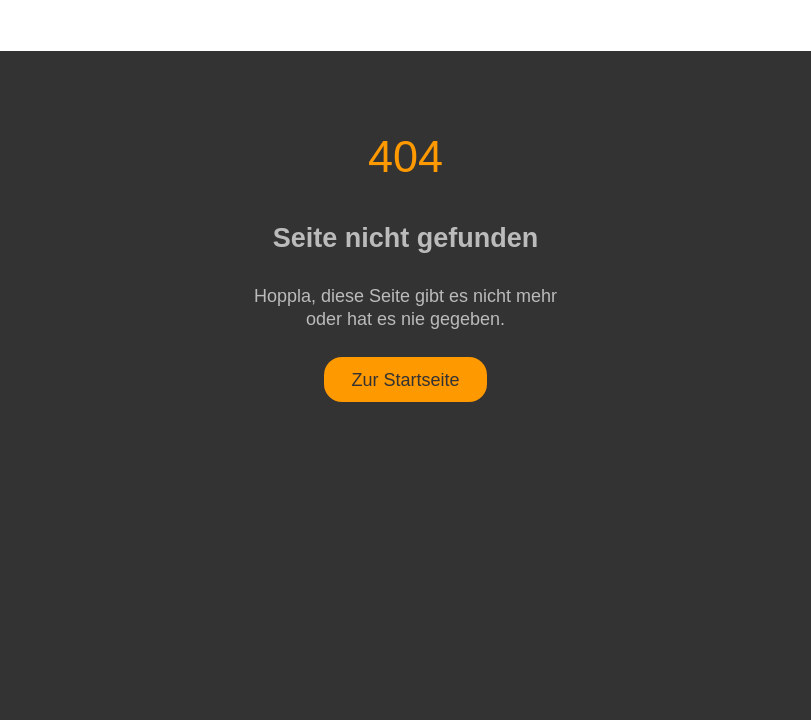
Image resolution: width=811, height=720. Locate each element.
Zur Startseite (405, 380)
